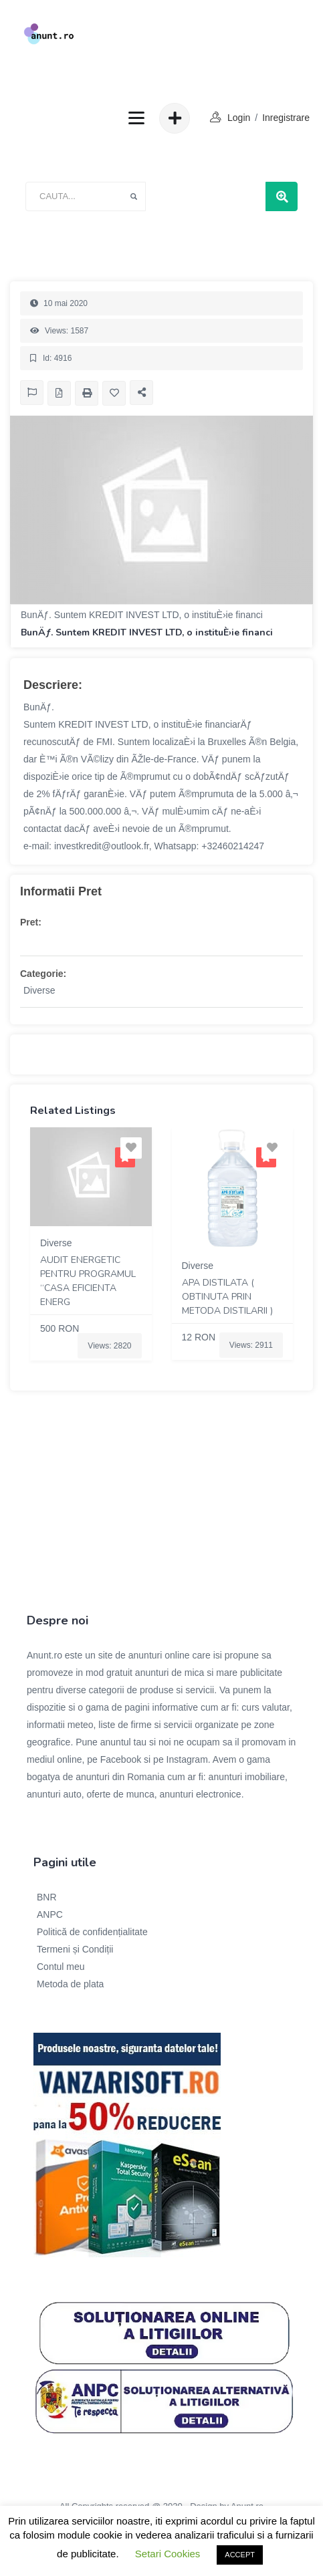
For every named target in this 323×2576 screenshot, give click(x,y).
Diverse (39, 990)
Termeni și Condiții (75, 1949)
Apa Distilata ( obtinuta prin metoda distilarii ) (227, 1296)
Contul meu (61, 1966)
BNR (47, 1897)
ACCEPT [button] (240, 2555)
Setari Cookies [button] (168, 2553)
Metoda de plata (70, 1984)
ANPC (50, 1914)
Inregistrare (286, 117)
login (238, 117)
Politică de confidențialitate (92, 1931)
